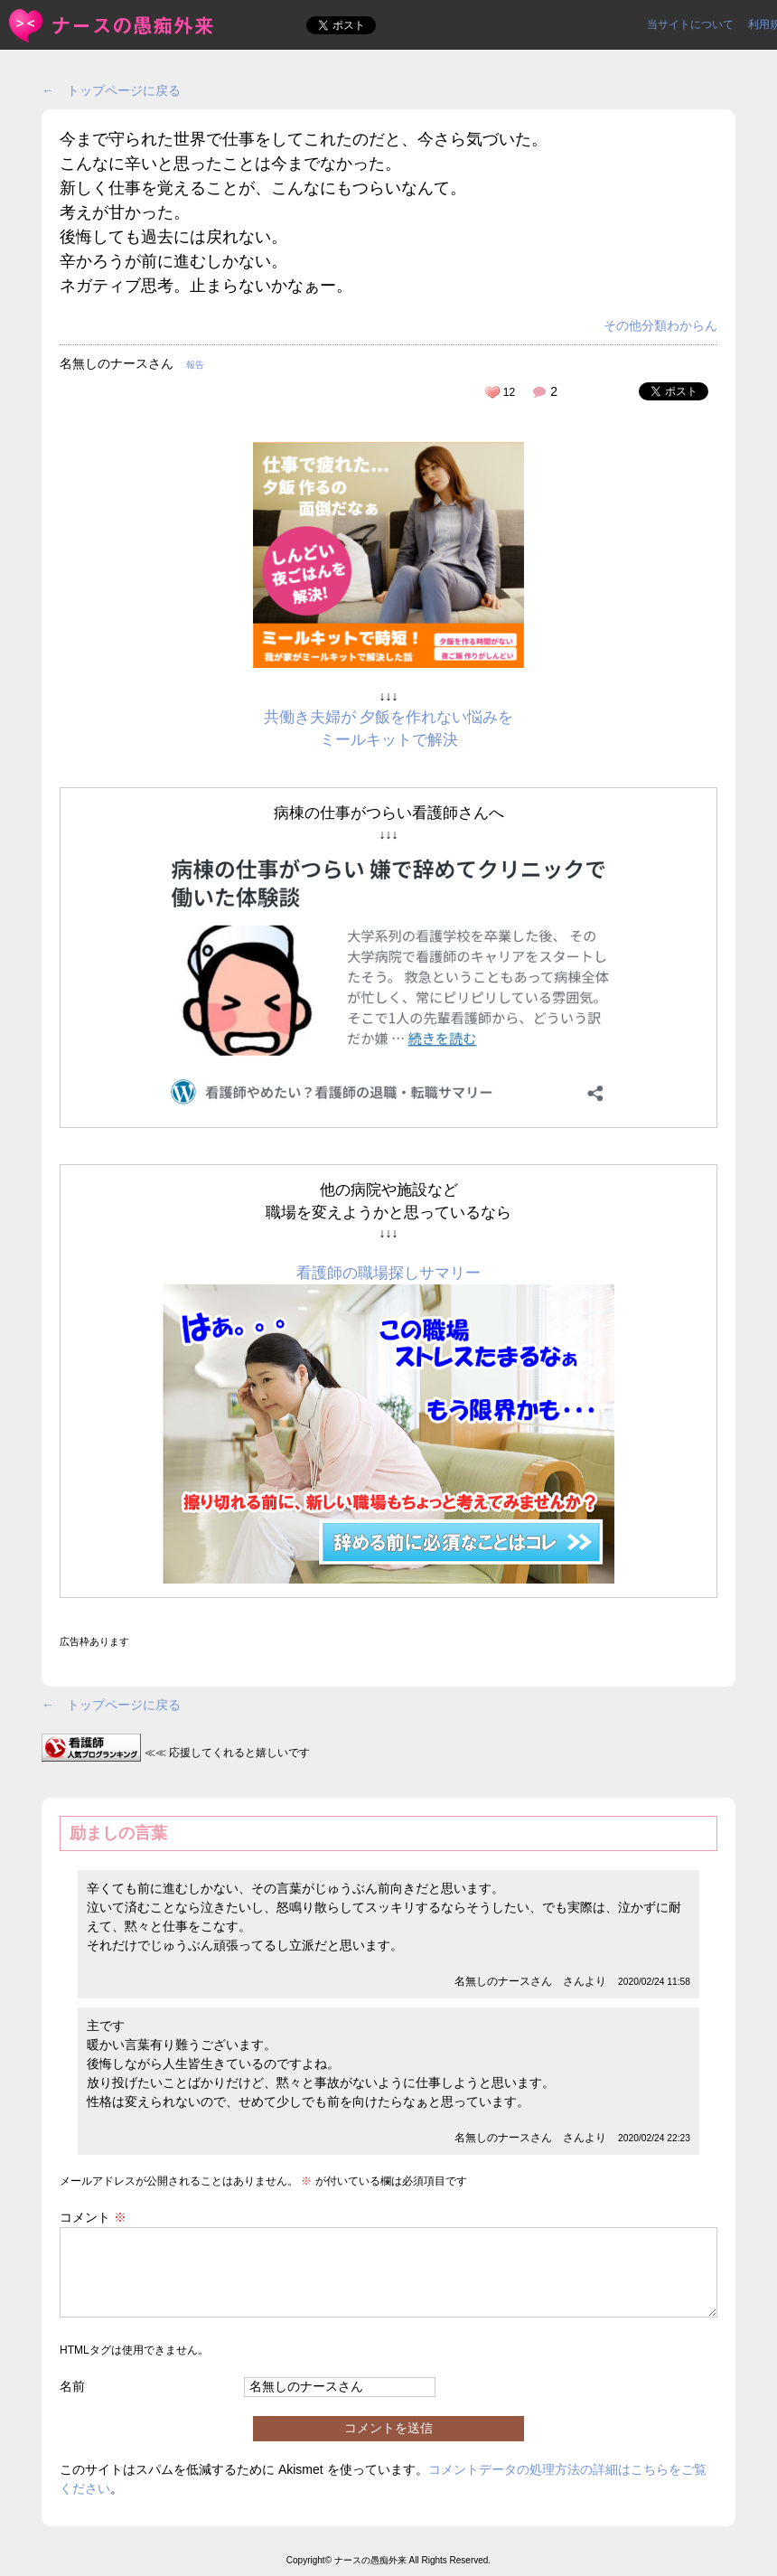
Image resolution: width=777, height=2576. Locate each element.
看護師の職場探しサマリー (388, 1273)
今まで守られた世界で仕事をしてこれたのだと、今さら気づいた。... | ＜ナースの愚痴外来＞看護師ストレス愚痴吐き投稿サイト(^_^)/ (112, 25)
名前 (72, 2386)
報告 (195, 365)
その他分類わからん (660, 325)
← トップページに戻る (111, 90)
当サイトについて (690, 24)
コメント (93, 2217)
